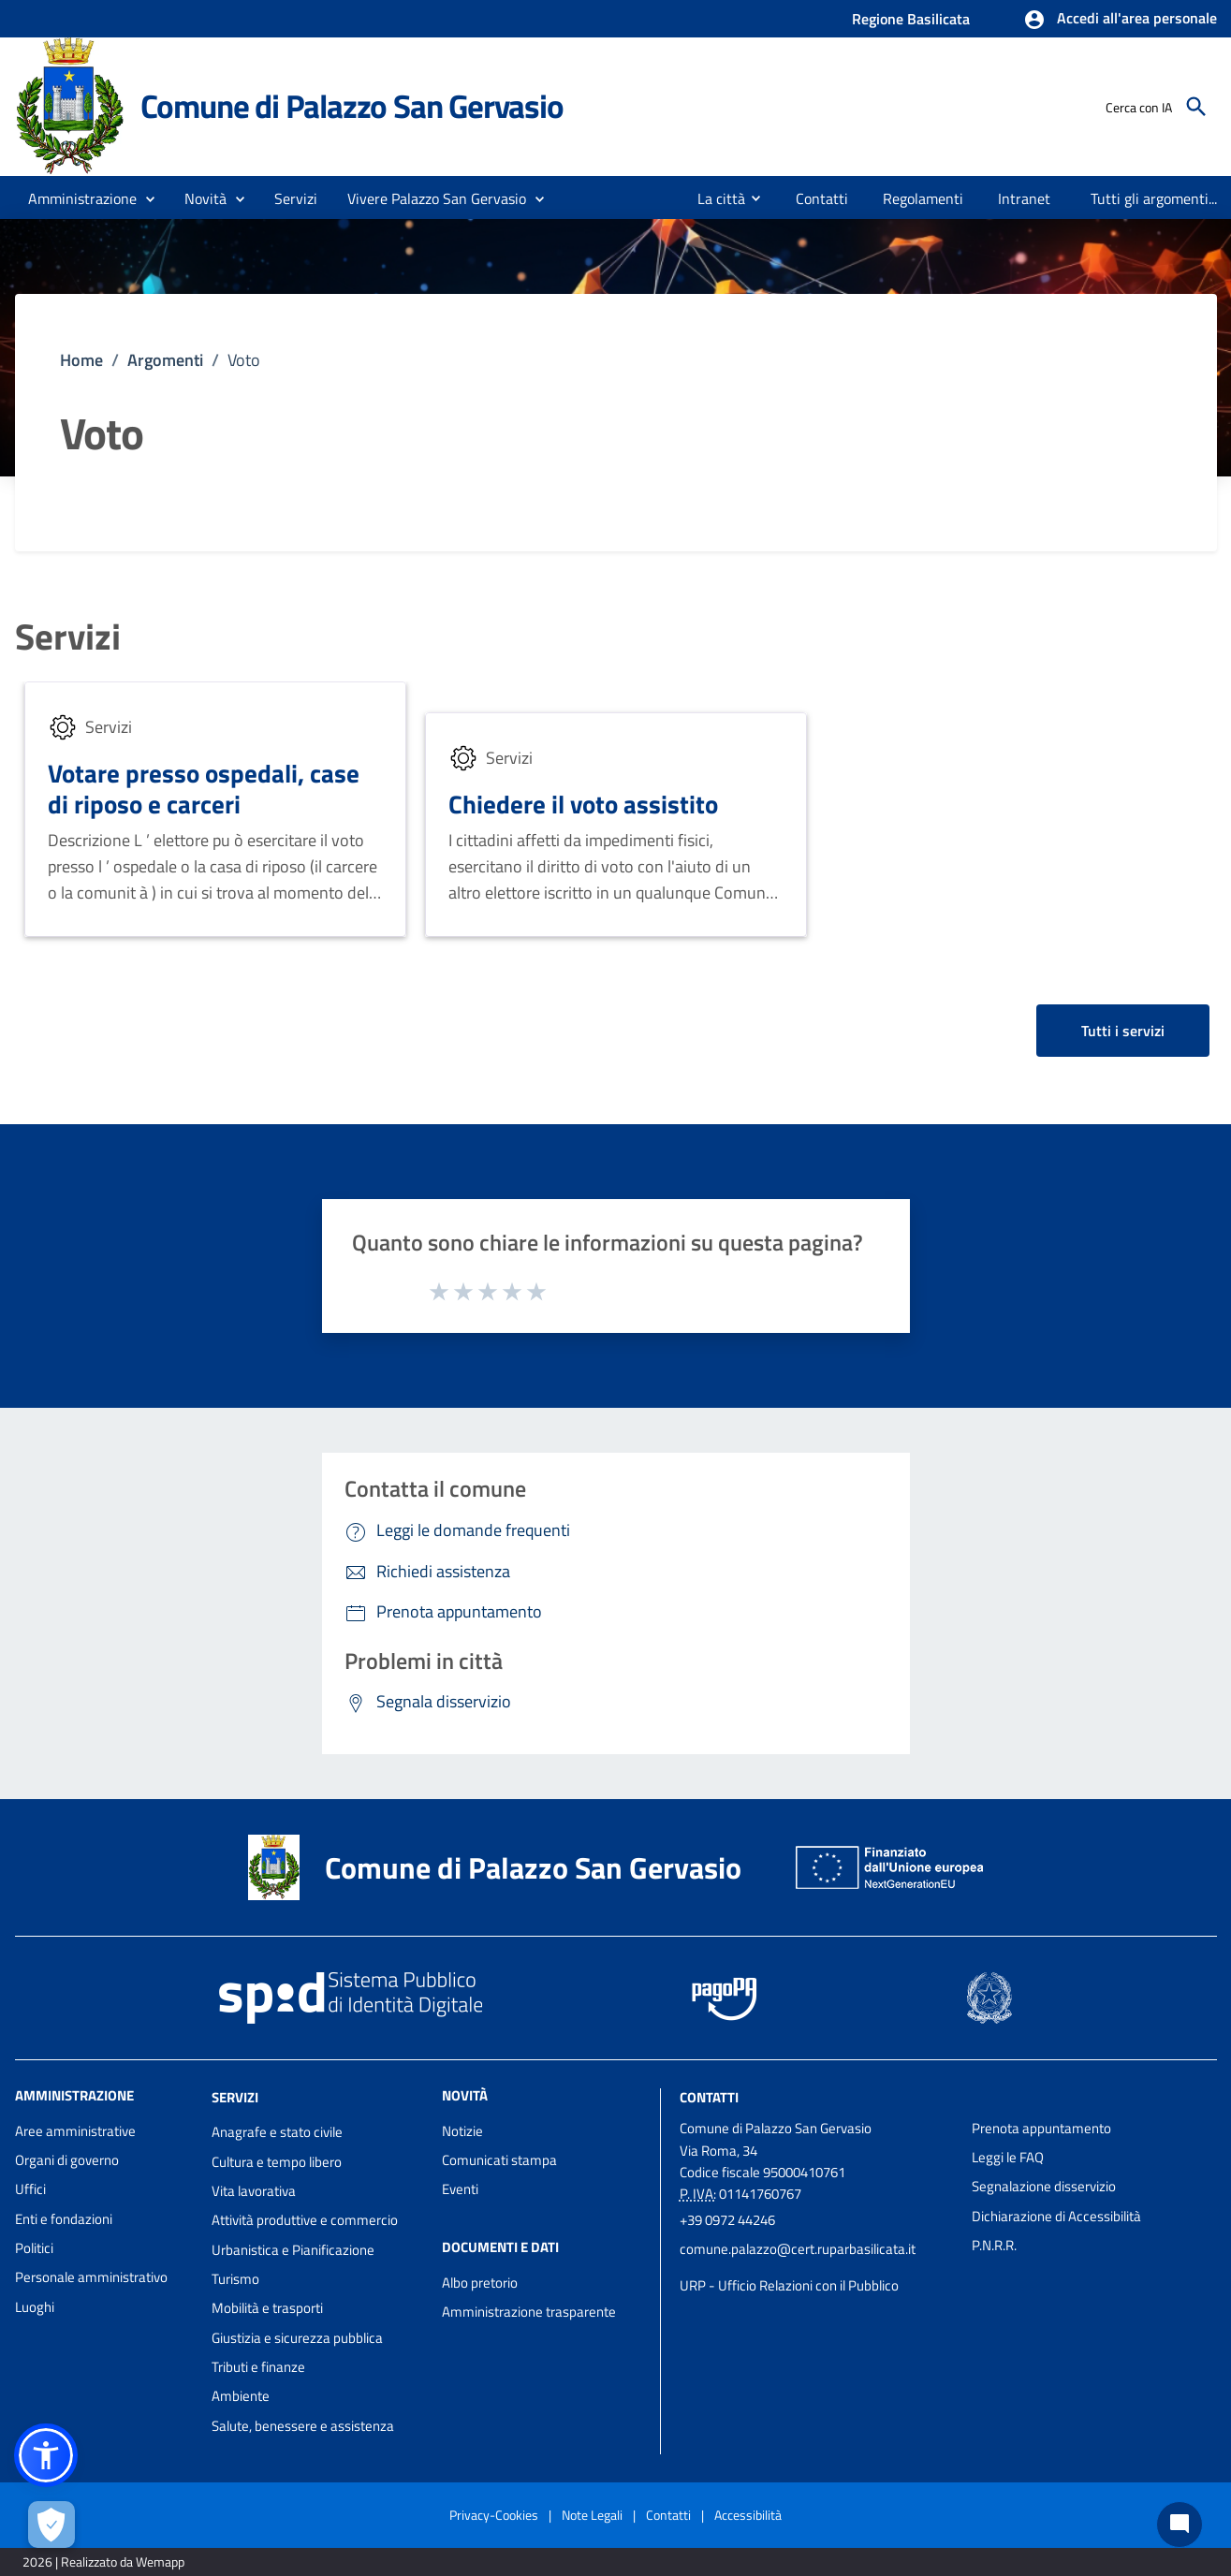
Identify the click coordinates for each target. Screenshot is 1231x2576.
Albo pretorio (480, 2282)
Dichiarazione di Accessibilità (1056, 2216)
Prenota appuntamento (1041, 2128)
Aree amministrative (75, 2131)
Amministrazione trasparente (529, 2311)
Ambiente (241, 2396)
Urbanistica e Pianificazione (293, 2250)
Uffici (30, 2189)
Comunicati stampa (499, 2160)
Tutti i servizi (1123, 1030)
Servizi (68, 637)
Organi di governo (67, 2160)
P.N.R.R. (994, 2245)
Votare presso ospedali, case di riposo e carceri (203, 789)
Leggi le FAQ (1008, 2157)
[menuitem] (714, 198)
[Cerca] (1196, 106)
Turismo (235, 2279)
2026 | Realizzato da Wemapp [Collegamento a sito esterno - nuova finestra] (103, 2561)
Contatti (709, 2096)
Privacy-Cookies (493, 2515)
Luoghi (34, 2307)
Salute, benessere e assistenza (303, 2426)
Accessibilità (748, 2515)
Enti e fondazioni (63, 2219)
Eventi (460, 2189)
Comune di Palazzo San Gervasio (352, 105)
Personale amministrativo (91, 2277)
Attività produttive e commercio (305, 2220)
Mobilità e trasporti (267, 2308)
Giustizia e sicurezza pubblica (297, 2338)
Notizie (462, 2131)
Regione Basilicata (911, 18)
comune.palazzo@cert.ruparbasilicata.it (798, 2249)
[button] (1120, 19)
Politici (34, 2248)
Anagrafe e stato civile (277, 2132)
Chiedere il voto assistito (583, 803)
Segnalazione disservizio (1044, 2186)
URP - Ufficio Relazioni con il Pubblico (789, 2285)
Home (81, 360)
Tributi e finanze (258, 2367)
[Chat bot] (1179, 2524)
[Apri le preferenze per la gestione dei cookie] (51, 2524)
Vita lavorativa (254, 2191)
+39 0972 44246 (727, 2220)
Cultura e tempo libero (277, 2162)
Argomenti (165, 360)
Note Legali (592, 2515)
